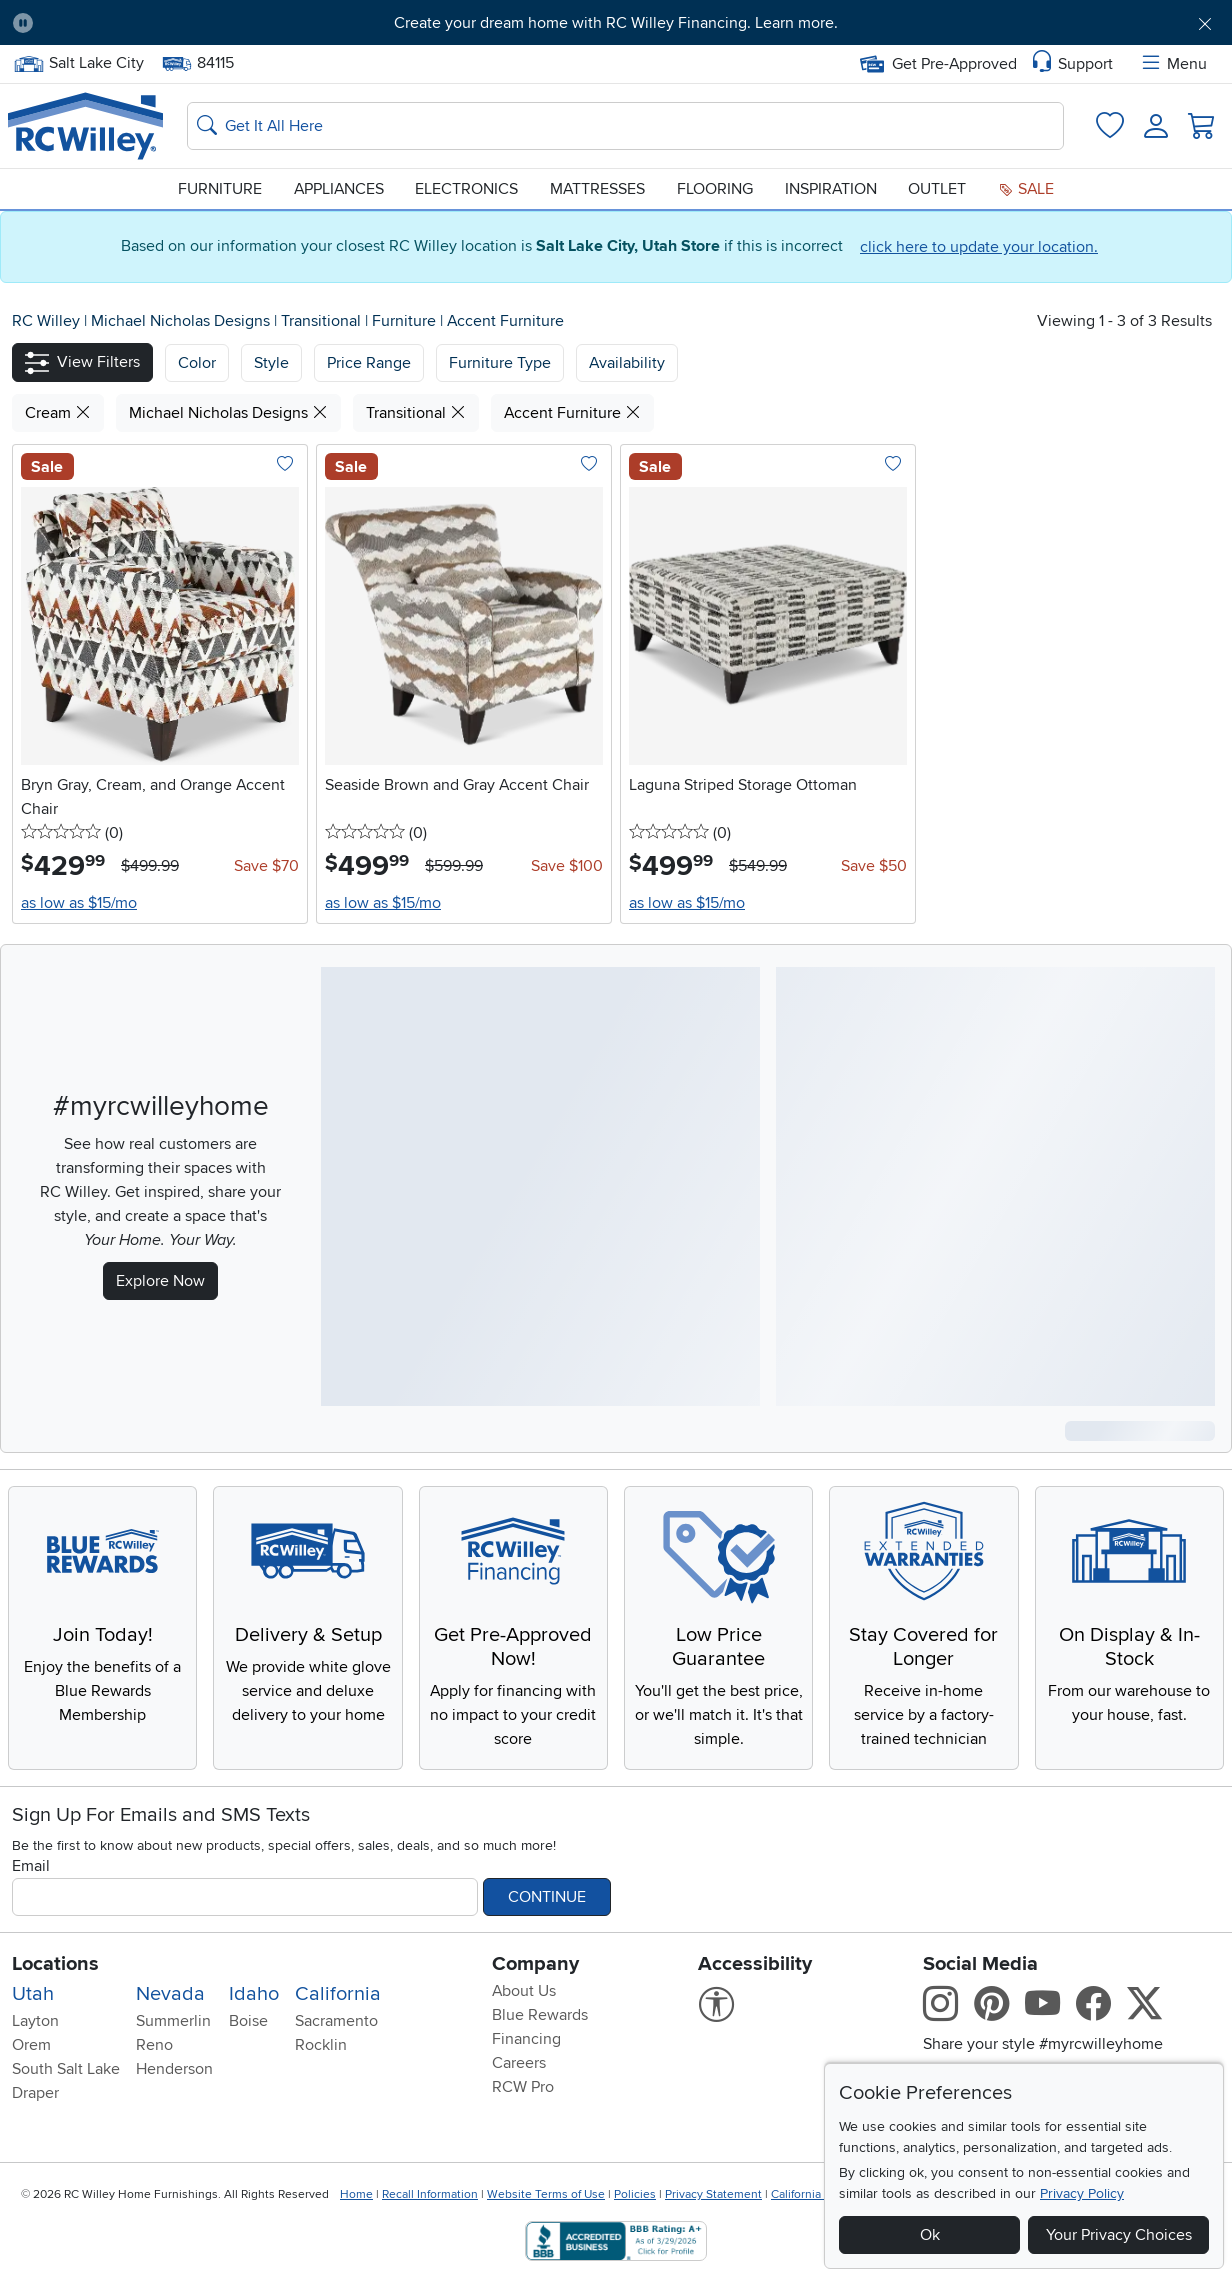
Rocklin (321, 2045)
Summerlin (173, 2021)
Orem (31, 2045)
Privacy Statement (713, 2194)
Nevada (170, 1994)
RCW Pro (523, 2087)
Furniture (220, 189)
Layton (35, 2021)
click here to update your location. (979, 247)
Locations (55, 1964)
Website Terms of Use (546, 2194)
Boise (248, 2021)
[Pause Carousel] (23, 23)
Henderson (174, 2069)
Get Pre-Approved (938, 64)
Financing (526, 2039)
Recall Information (430, 2194)
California (338, 1994)
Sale (1026, 189)
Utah (33, 1994)
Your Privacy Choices (1119, 2235)
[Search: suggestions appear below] (625, 126)
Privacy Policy (1082, 2193)
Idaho (254, 1994)
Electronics (466, 189)
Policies (635, 2194)
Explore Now (160, 1281)
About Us (524, 1991)
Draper (35, 2093)
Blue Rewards (540, 2015)
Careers (519, 2063)
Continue (547, 1897)
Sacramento (336, 2021)
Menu (1173, 64)
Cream (58, 413)
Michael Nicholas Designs (182, 321)
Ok (930, 2235)
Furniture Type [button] (500, 363)
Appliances (339, 189)
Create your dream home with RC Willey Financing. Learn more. (616, 23)
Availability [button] (627, 363)
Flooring (715, 189)
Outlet (937, 189)
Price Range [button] (369, 363)
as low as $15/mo (79, 903)
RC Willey (46, 321)
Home (356, 2194)
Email (31, 1866)
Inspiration (831, 189)
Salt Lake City (78, 63)
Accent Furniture (505, 321)
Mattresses (597, 189)
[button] (82, 362)
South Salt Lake (66, 2069)
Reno (154, 2045)
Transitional (323, 321)
